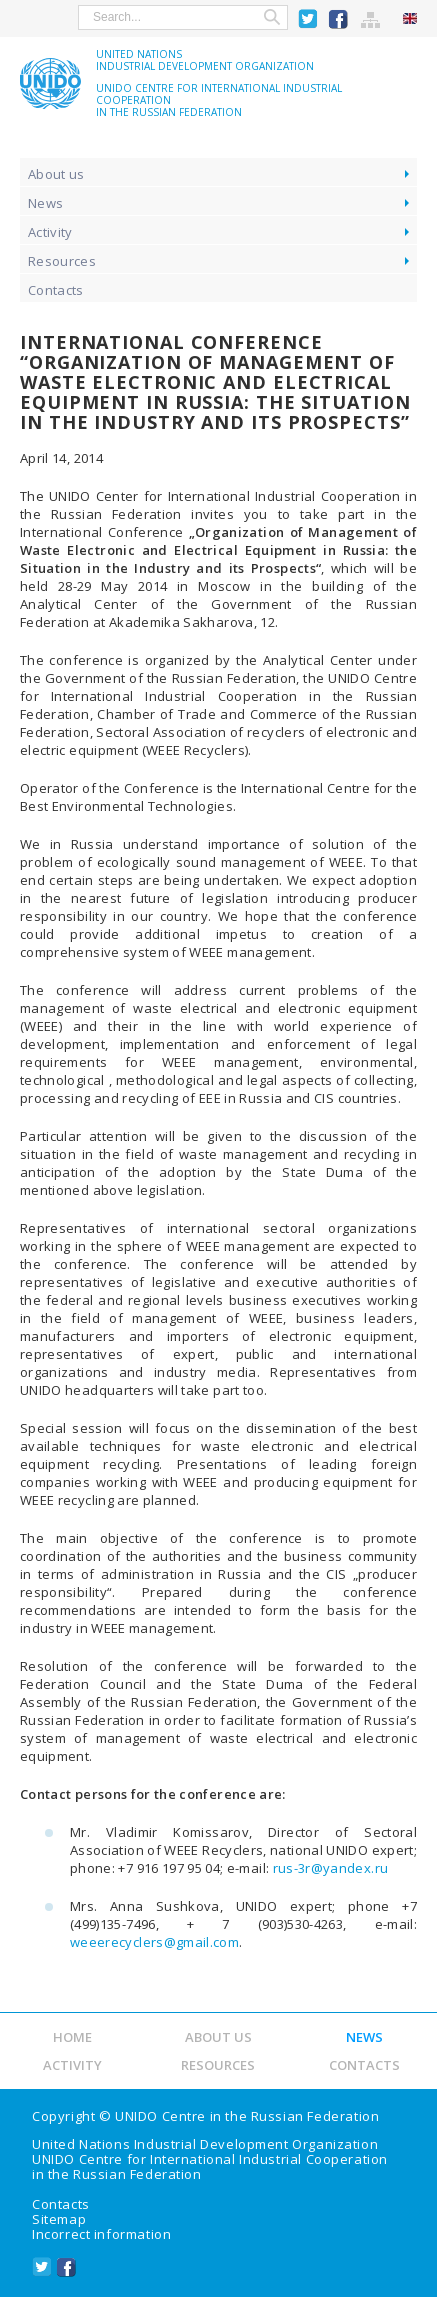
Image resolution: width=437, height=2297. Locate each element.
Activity (50, 232)
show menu (28, 17)
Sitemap (371, 19)
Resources (62, 261)
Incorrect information (101, 2234)
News (45, 203)
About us (56, 174)
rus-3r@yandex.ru (331, 1868)
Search (272, 17)
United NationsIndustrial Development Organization (205, 60)
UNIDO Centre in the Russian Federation (247, 2116)
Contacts (56, 290)
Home (72, 2037)
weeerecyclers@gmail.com (154, 1942)
